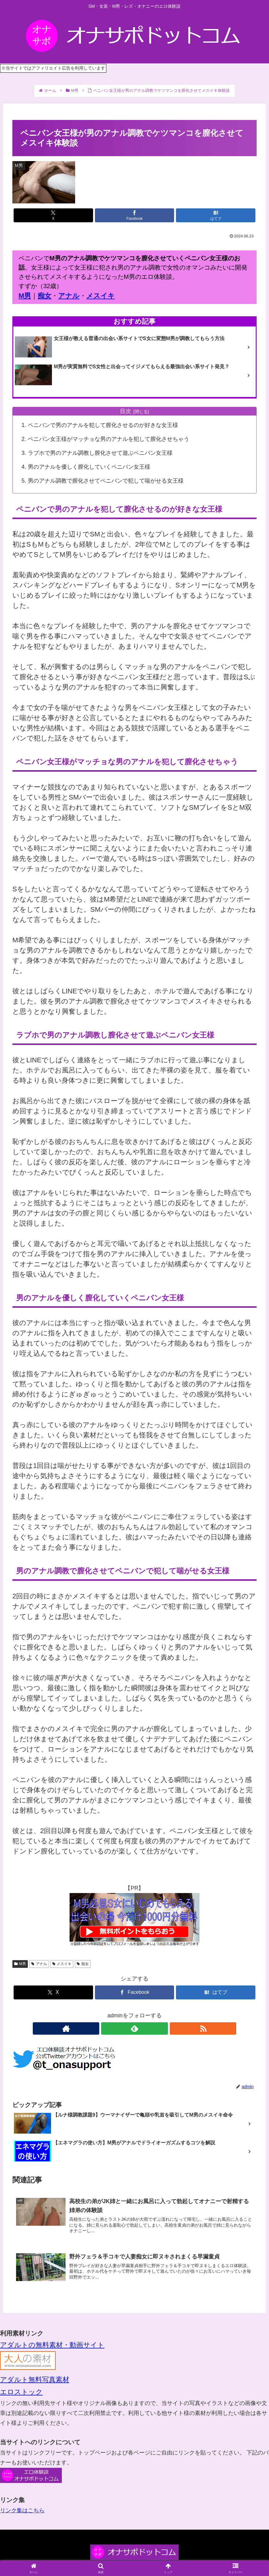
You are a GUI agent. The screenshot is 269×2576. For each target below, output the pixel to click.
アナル (68, 296)
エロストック (21, 2392)
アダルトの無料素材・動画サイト (52, 2345)
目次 (125, 411)
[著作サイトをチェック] (120, 2028)
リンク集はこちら (22, 2510)
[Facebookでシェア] (134, 215)
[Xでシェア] (53, 215)
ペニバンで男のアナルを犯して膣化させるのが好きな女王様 (103, 425)
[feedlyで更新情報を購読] (134, 2028)
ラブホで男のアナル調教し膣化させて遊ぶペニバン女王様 (100, 453)
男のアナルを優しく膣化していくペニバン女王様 (89, 467)
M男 (25, 296)
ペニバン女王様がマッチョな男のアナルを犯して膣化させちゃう (108, 439)
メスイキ (100, 296)
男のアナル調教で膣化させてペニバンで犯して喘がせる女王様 (106, 481)
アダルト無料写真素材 (34, 2379)
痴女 (44, 296)
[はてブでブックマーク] (215, 215)
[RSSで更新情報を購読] (149, 2028)
